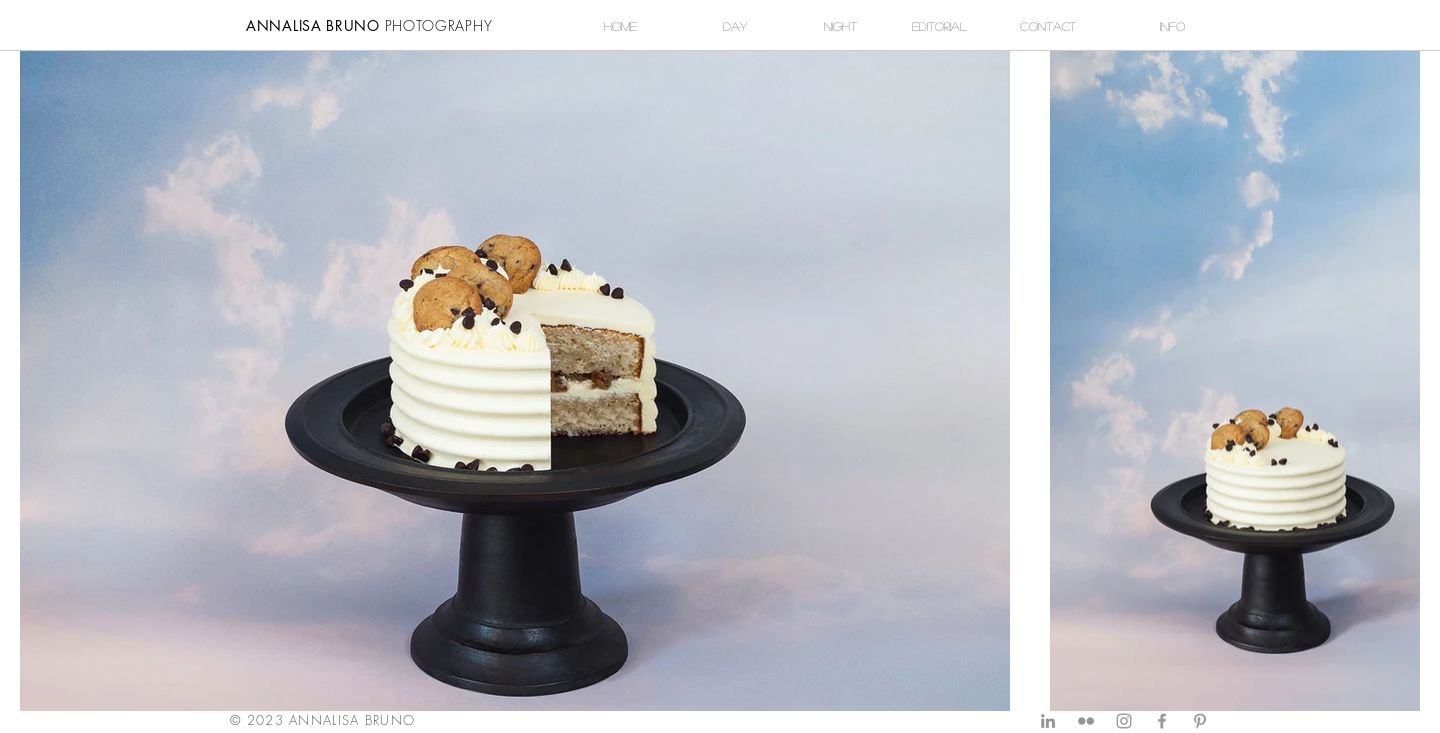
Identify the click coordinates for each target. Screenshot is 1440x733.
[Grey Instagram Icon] (1124, 721)
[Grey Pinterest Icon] (1200, 721)
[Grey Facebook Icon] (1162, 721)
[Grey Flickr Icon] (1086, 721)
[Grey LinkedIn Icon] (1048, 721)
